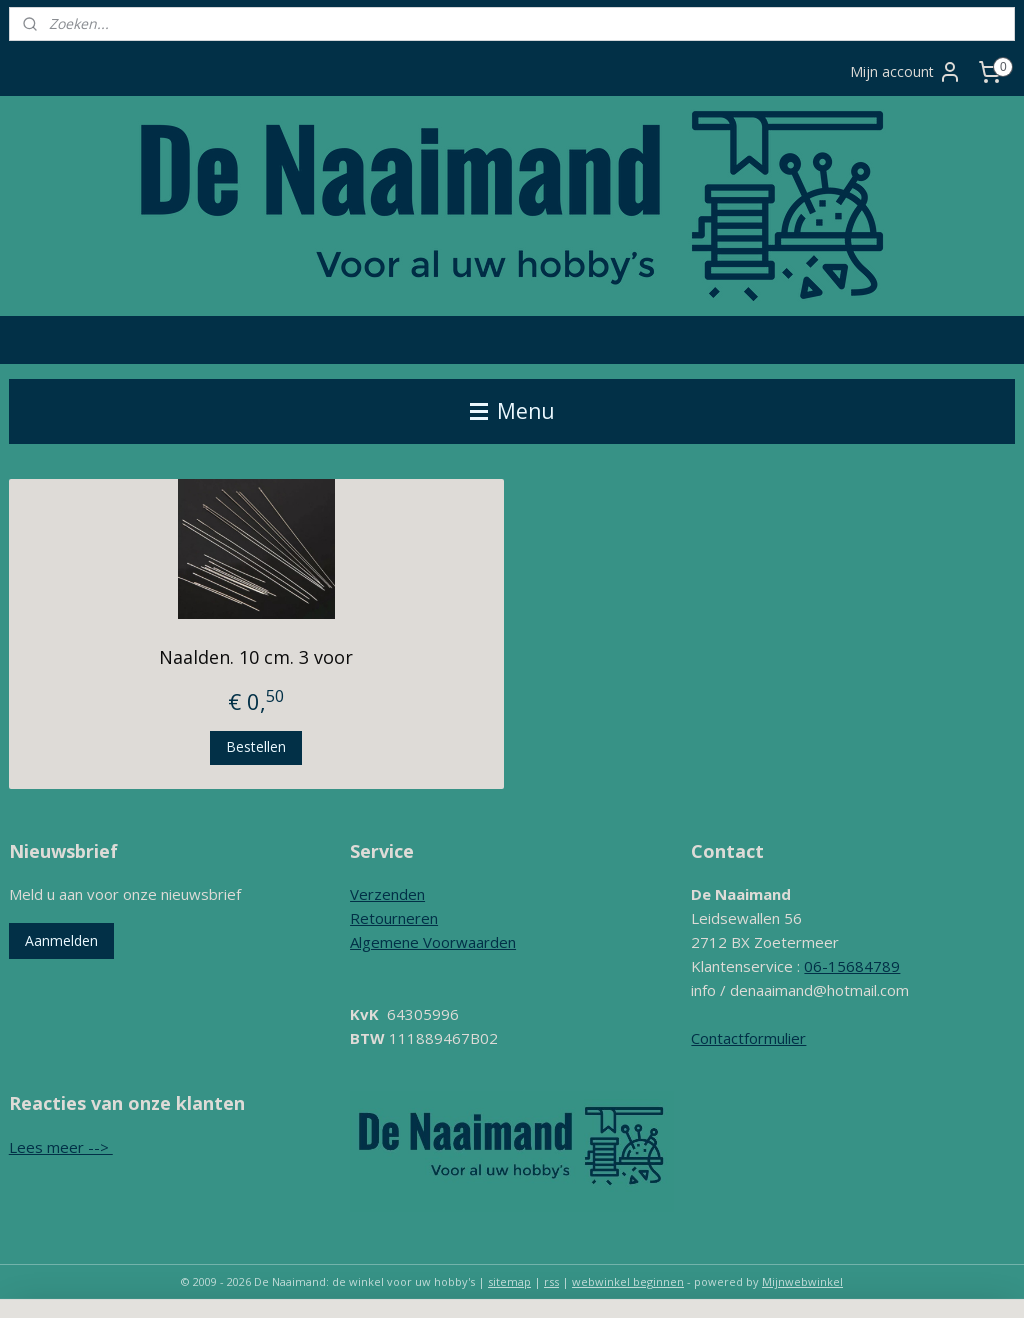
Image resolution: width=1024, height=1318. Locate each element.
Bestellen (256, 746)
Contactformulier (748, 1038)
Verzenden (387, 894)
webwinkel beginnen (628, 1281)
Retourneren (394, 918)
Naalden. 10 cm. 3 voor (256, 657)
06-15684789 (852, 966)
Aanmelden (61, 940)
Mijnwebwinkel (802, 1281)
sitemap (509, 1281)
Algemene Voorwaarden (433, 942)
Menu (512, 411)
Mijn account (906, 72)
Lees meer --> (61, 1147)
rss (551, 1281)
